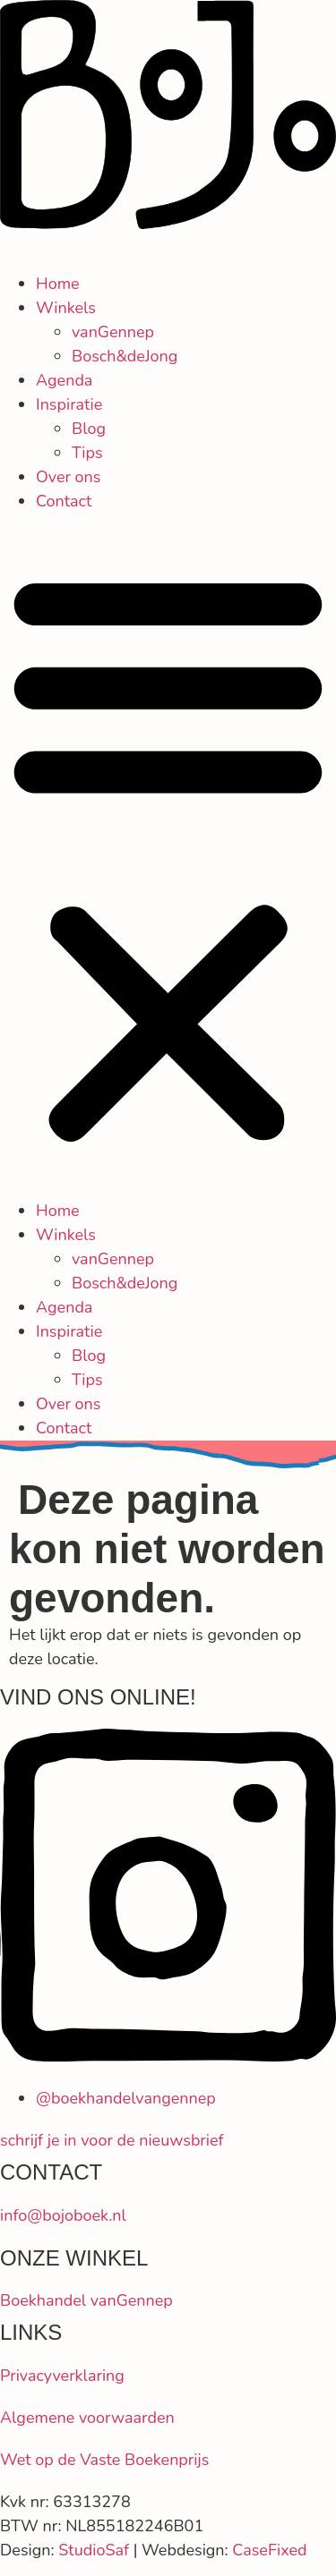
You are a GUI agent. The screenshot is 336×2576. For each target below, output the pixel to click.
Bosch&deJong (124, 356)
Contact (63, 501)
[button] (168, 856)
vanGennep (113, 332)
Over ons (68, 477)
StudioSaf (93, 2550)
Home (58, 283)
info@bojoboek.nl (63, 2215)
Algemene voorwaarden (87, 2417)
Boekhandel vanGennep (86, 2300)
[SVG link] (168, 118)
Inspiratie (69, 404)
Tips (87, 452)
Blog (89, 428)
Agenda (64, 380)
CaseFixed (269, 2550)
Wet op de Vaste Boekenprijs (104, 2459)
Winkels (66, 308)
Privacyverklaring (62, 2375)
